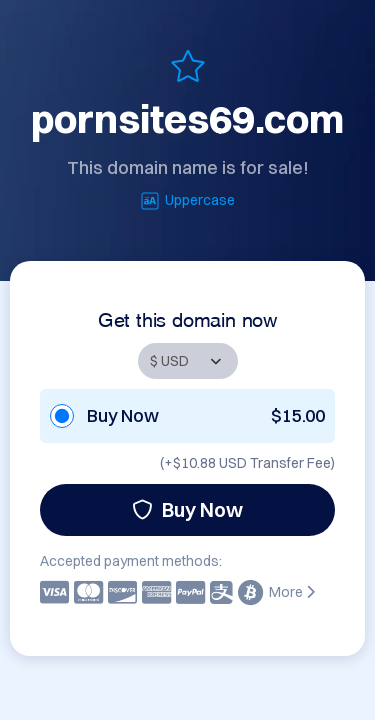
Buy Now (187, 509)
